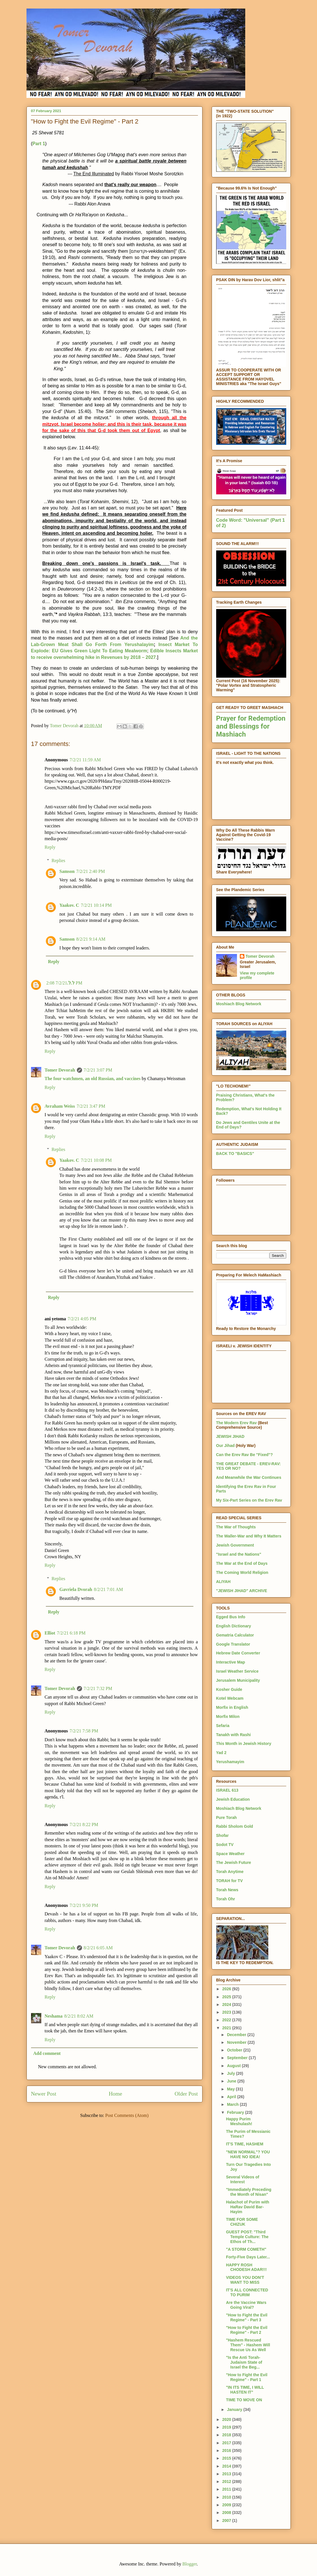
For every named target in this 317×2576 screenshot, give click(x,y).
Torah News (227, 1890)
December (237, 2034)
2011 (227, 2489)
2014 (227, 2466)
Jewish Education (233, 1799)
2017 (227, 2443)
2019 (227, 2427)
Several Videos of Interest (242, 2179)
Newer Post (43, 2094)
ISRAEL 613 (227, 1790)
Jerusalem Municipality (238, 1680)
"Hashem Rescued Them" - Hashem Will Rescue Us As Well (248, 2345)
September (238, 2057)
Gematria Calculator (235, 1635)
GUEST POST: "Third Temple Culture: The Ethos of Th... (247, 2237)
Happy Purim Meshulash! (239, 2121)
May (231, 2089)
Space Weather (230, 1853)
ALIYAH (223, 1581)
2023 (227, 2012)
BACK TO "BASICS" (235, 1153)
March (233, 2104)
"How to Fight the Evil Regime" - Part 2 (246, 2330)
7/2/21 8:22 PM (83, 1824)
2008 (227, 2512)
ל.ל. (71, 982)
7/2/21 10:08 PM (96, 1160)
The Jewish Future (233, 1862)
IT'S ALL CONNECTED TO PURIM (247, 2292)
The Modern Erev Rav (236, 1422)
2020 (227, 2419)
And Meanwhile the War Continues (248, 1477)
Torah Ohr (225, 1899)
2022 (227, 2020)
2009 (227, 2505)
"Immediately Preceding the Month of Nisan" (248, 2192)
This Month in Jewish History (243, 1743)
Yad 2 (221, 1752)
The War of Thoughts (236, 1527)
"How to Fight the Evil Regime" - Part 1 (246, 2377)
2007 (227, 2520)
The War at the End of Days (242, 1563)
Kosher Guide (229, 1689)
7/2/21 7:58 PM (83, 1730)
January (235, 2409)
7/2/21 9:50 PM (83, 1905)
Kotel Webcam (230, 1698)
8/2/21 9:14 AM (90, 939)
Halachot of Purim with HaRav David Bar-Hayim (247, 2207)
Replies (58, 860)
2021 (227, 2028)
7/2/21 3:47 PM (91, 1106)
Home (115, 2094)
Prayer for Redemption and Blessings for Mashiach (251, 726)
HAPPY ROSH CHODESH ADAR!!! (246, 2267)
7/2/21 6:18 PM (71, 1633)
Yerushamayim (230, 1761)
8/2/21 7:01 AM (108, 1589)
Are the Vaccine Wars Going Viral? (246, 2305)
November (237, 2042)
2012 (227, 2481)
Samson (67, 871)
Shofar (222, 1835)
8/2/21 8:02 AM (78, 2016)
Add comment (47, 2053)
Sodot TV (225, 1844)
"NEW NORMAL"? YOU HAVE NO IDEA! (248, 2154)
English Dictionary (233, 1626)
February (236, 2112)
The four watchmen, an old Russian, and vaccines (93, 1078)
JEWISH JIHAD (230, 1436)
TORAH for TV (229, 1880)
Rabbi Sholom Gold (234, 1826)
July (231, 2073)
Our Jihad (225, 1445)
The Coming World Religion (242, 1572)
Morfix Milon (228, 1716)
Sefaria (223, 1725)
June (232, 2081)
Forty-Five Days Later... (248, 2257)
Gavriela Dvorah (76, 1589)
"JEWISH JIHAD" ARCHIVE (241, 1590)
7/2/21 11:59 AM (85, 759)
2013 (227, 2474)
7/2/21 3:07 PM (98, 1070)
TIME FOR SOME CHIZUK (242, 2221)
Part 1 (38, 143)
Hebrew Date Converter (238, 1653)
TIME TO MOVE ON (244, 2400)
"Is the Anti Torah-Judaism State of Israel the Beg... (244, 2362)
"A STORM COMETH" (246, 2249)
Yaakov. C (69, 905)
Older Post (186, 2094)
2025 (227, 1997)
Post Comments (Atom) (126, 2115)
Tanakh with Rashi (233, 1734)
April (232, 2096)
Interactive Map (230, 1662)
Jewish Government (235, 1545)
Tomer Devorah (60, 1070)
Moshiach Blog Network (238, 1004)
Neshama (54, 2016)
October (235, 2050)
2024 (227, 2004)
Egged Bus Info (231, 1617)
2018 (227, 2435)
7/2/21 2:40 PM (90, 871)
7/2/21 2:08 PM (64, 982)
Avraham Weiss (60, 1106)
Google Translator (233, 1644)
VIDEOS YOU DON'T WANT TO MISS (245, 2280)
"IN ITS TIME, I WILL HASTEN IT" (245, 2389)
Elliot (50, 1633)
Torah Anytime (230, 1871)
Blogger (189, 2563)
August (234, 2065)
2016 (227, 2450)
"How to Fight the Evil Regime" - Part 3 (246, 2317)
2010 (227, 2497)
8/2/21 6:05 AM (98, 1947)
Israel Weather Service (237, 1671)
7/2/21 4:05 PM (82, 1318)
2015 (227, 2458)
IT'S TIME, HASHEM (244, 2144)
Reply (50, 847)
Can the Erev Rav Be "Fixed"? (244, 1454)
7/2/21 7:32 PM (98, 1688)
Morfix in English (232, 1707)
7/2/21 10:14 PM (96, 905)
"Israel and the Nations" (238, 1554)
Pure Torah (226, 1817)
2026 (227, 1989)
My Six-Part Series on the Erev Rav (249, 1500)
